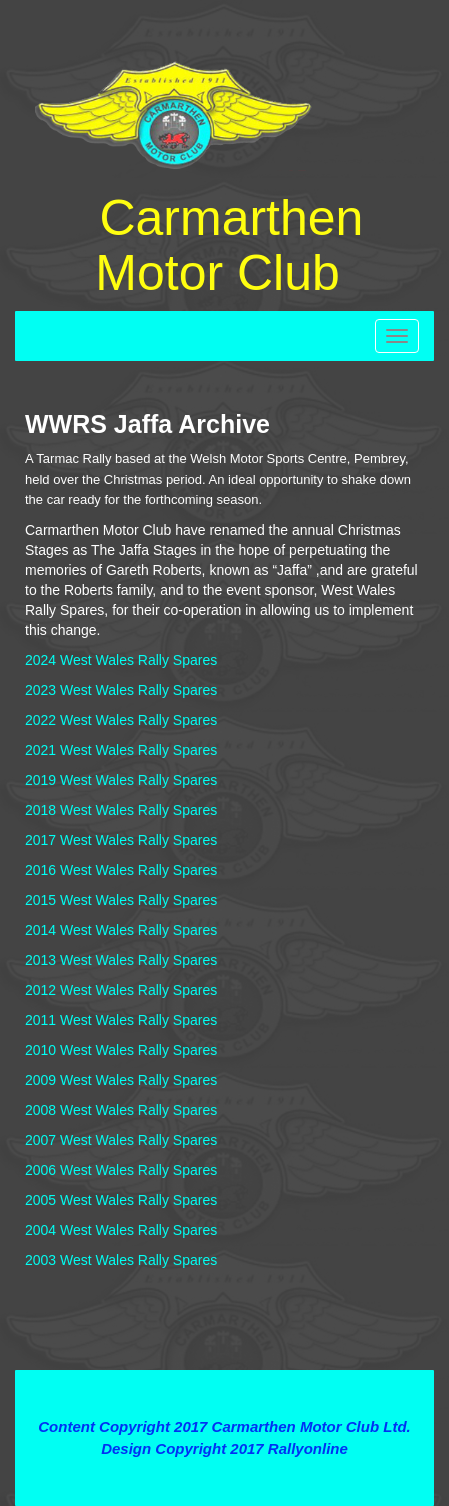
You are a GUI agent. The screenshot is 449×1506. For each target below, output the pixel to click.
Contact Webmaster (224, 1469)
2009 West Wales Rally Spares (121, 1080)
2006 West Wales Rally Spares (121, 1170)
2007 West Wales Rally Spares (121, 1140)
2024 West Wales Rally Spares (121, 660)
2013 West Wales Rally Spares (121, 960)
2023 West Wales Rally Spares (121, 690)
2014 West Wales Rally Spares (121, 930)
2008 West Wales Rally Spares (121, 1110)
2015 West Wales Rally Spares (121, 900)
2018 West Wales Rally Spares (121, 810)
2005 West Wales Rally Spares (121, 1200)
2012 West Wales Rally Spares (121, 990)
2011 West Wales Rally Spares (121, 1020)
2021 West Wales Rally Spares (121, 750)
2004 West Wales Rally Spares (121, 1230)
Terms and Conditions (224, 1390)
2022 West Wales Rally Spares (121, 720)
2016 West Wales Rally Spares (121, 870)
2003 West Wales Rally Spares (121, 1260)
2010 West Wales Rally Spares (121, 1050)
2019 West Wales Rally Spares (121, 780)
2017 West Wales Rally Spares (121, 840)
